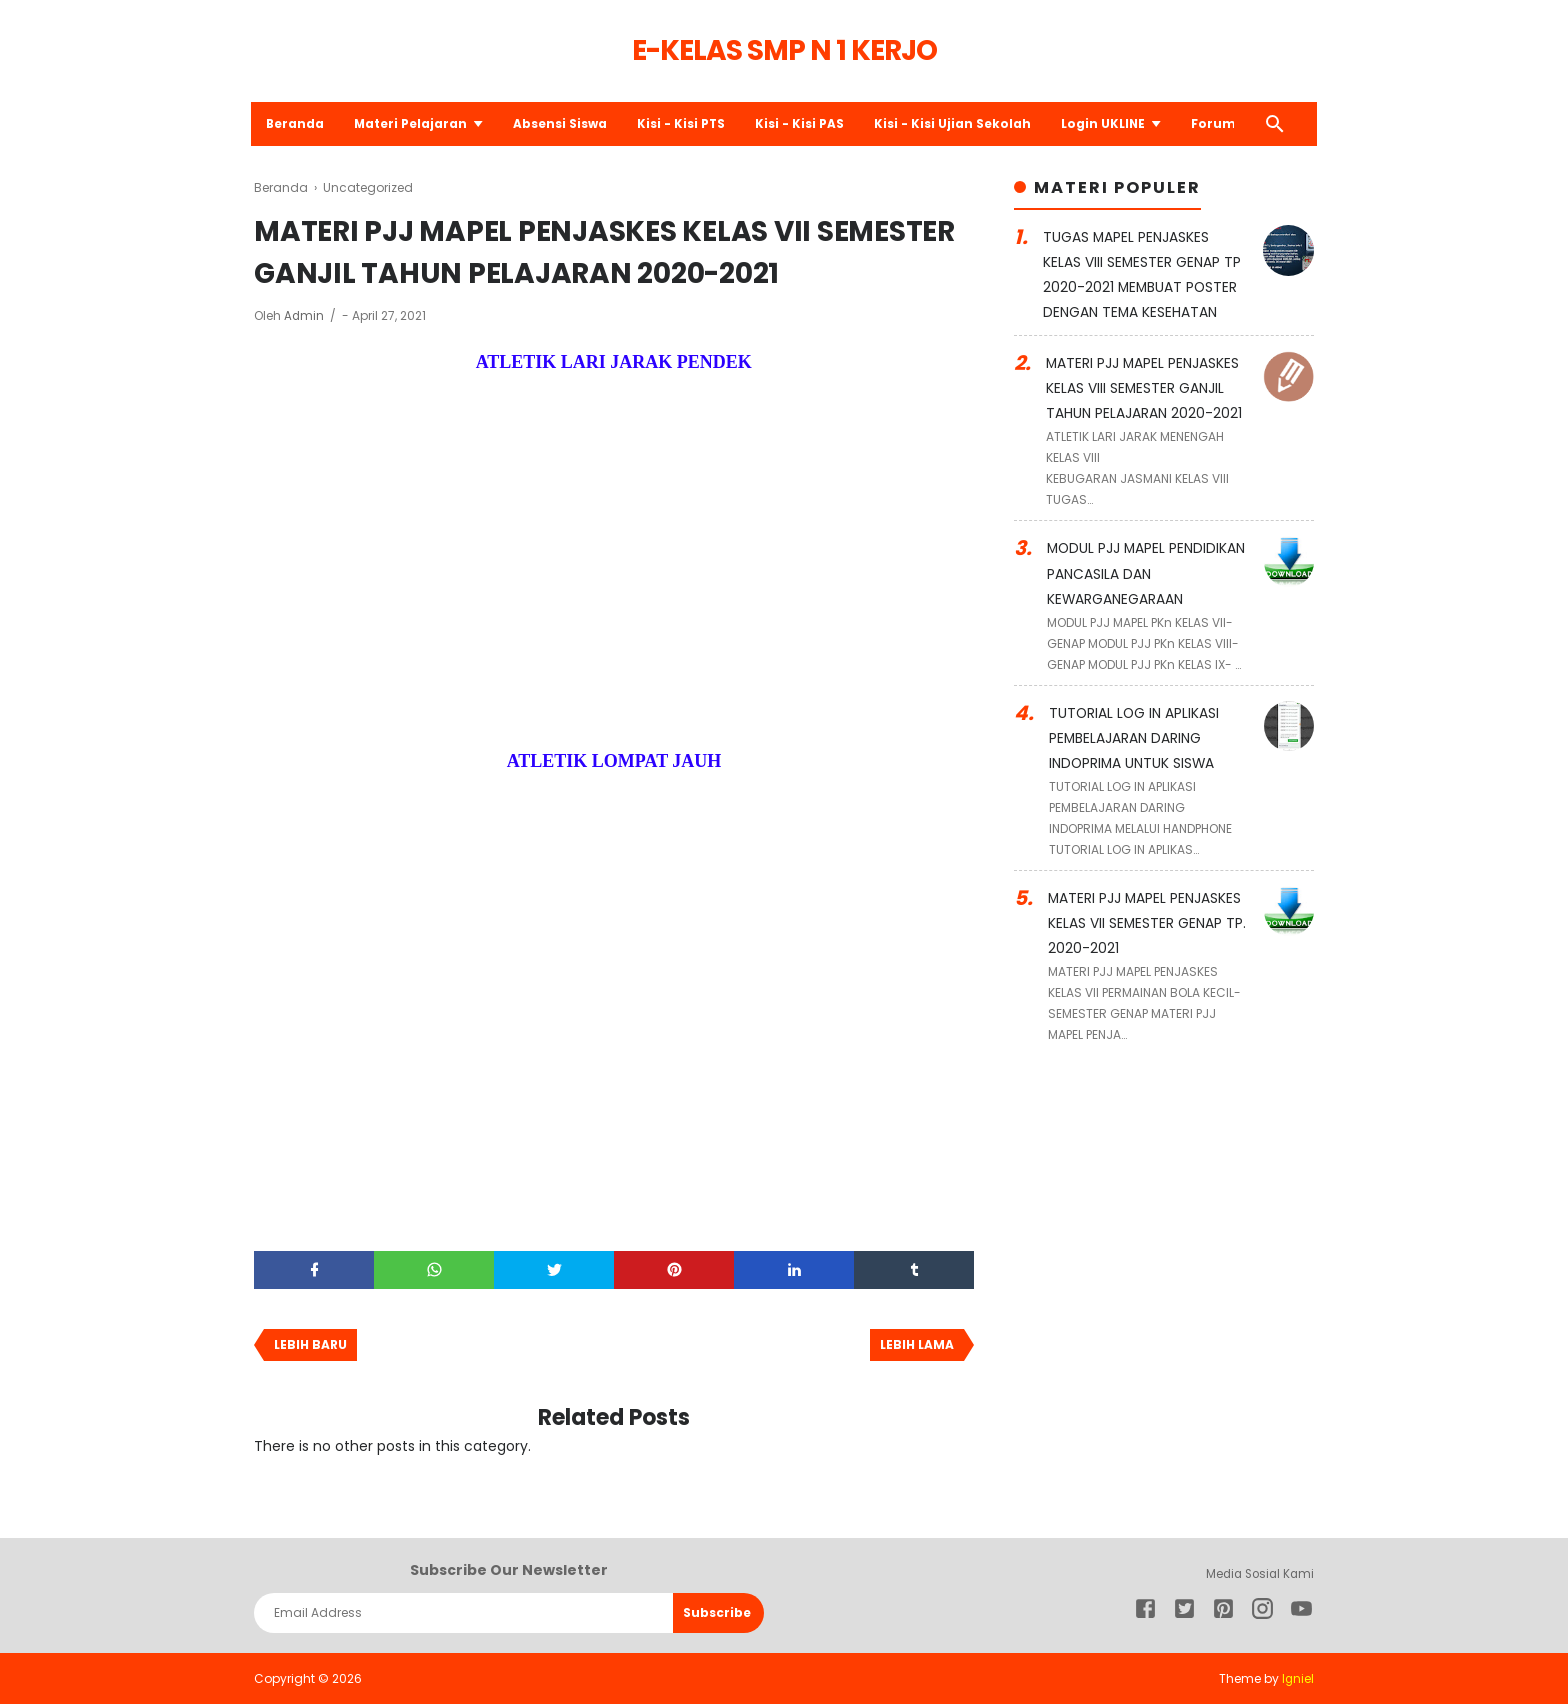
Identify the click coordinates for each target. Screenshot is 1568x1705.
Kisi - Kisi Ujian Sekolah (958, 123)
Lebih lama (917, 1345)
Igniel (1297, 1679)
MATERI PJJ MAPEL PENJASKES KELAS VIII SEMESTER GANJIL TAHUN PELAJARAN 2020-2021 (1144, 385)
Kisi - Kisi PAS (805, 123)
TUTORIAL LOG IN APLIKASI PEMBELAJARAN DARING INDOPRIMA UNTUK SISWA (1135, 731)
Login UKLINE (1109, 123)
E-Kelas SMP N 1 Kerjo (784, 50)
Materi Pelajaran (415, 123)
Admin (306, 315)
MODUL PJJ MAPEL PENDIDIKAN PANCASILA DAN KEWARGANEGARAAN (1147, 569)
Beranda (298, 123)
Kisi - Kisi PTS (686, 123)
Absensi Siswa (565, 123)
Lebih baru (310, 1345)
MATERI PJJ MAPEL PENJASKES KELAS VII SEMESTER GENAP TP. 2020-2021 (1147, 915)
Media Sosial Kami (1257, 1574)
